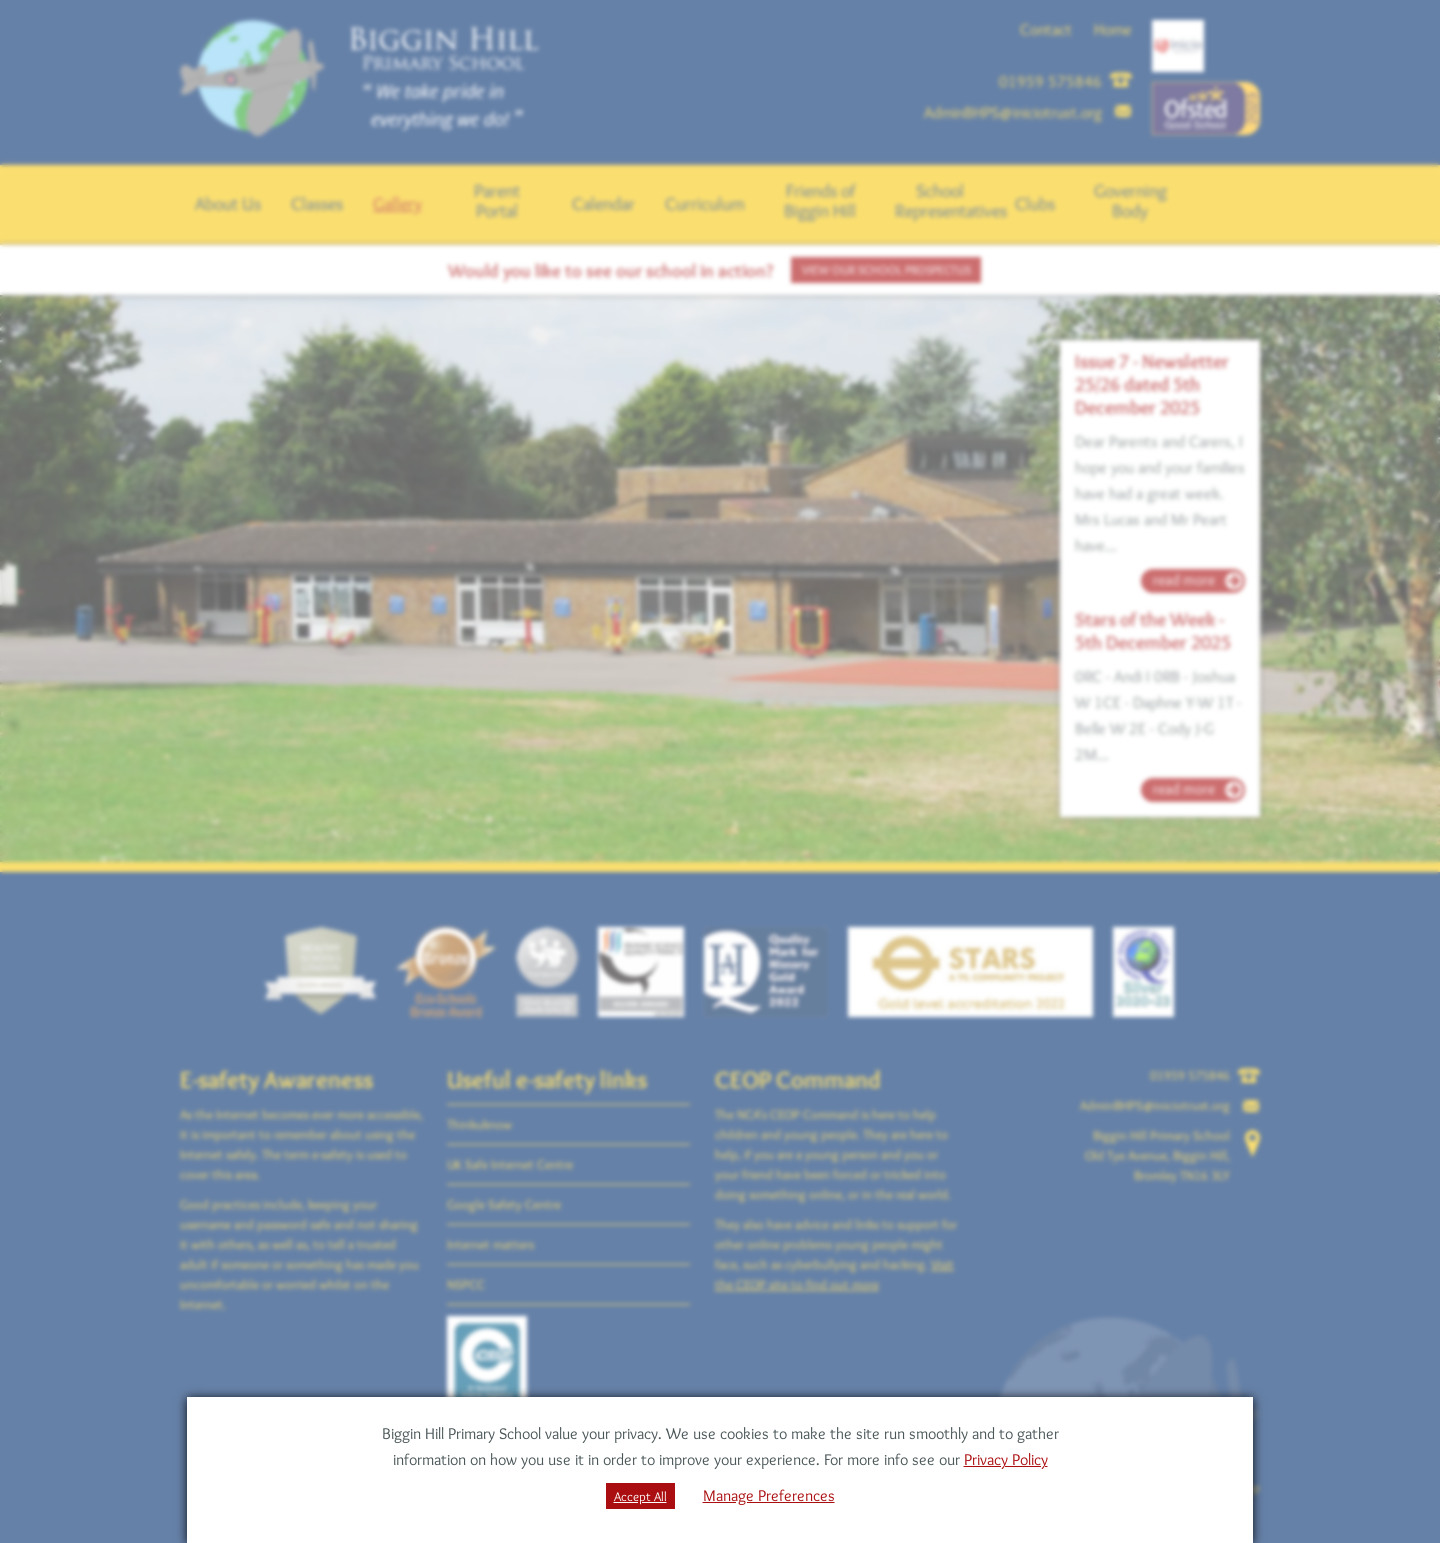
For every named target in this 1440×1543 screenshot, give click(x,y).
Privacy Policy (1006, 1459)
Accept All (640, 1496)
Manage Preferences (769, 1495)
